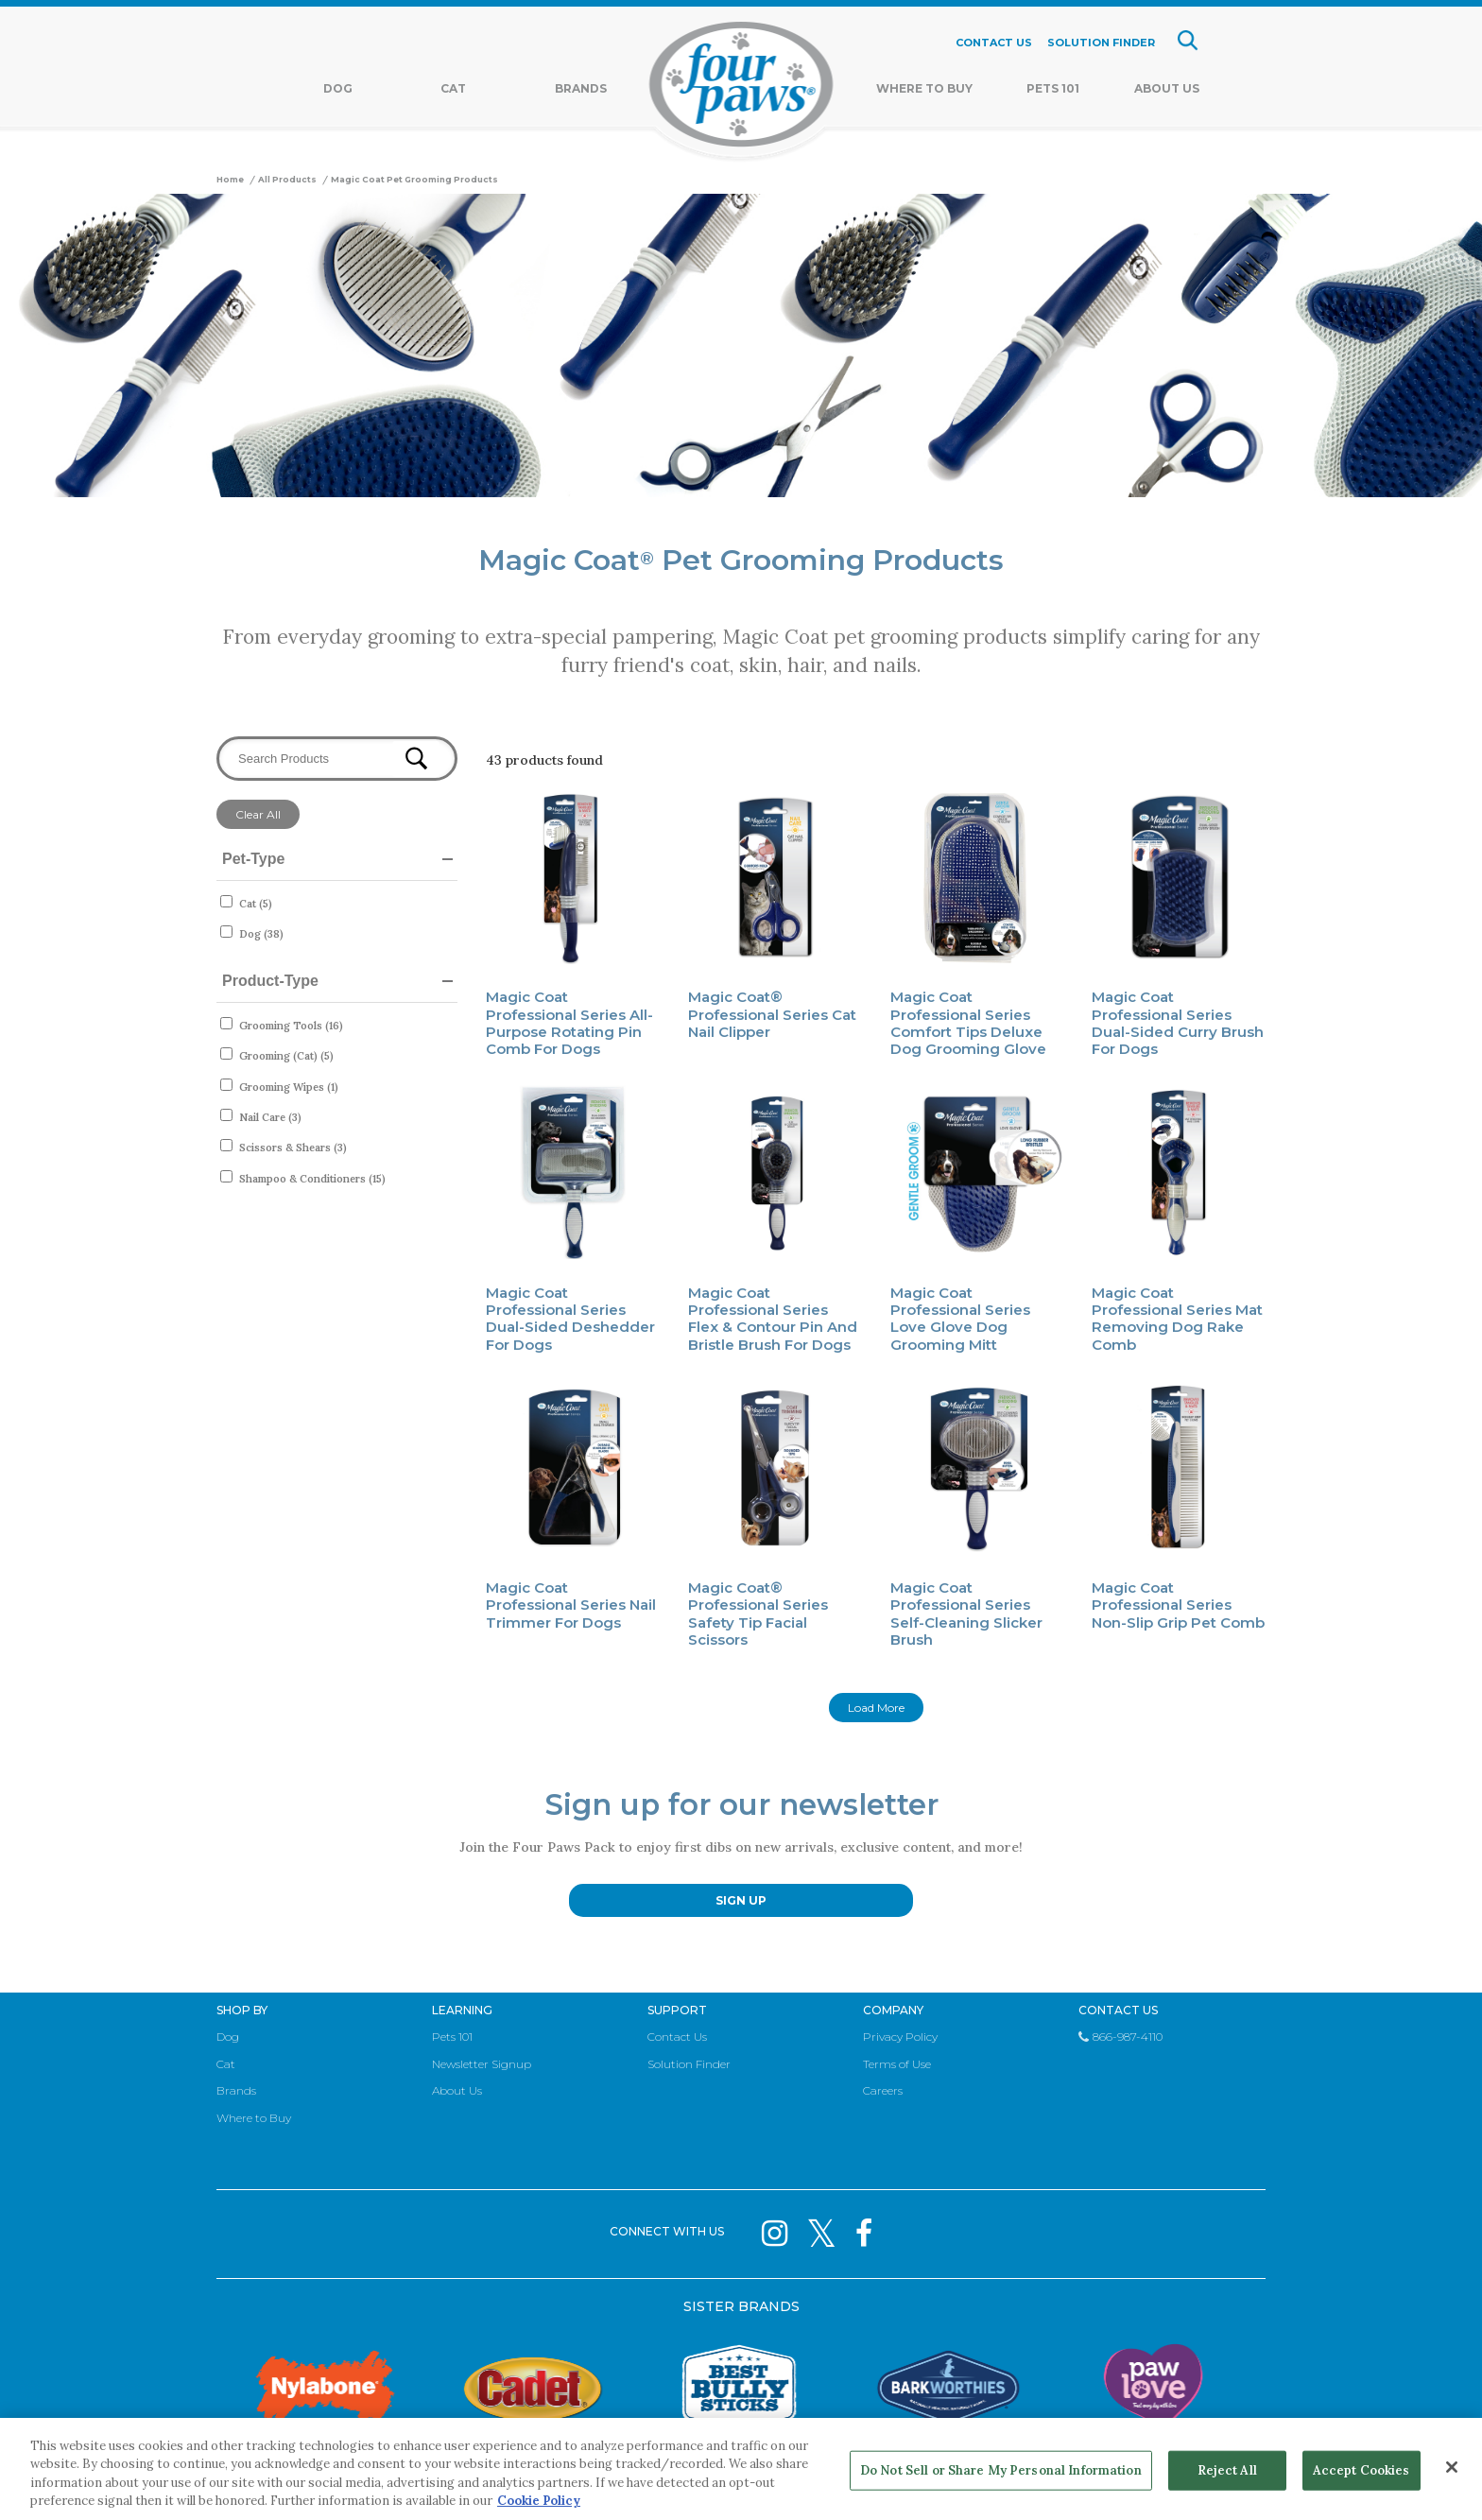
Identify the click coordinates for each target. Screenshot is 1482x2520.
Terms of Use (897, 2064)
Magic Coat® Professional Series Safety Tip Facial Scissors (758, 1613)
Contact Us (677, 2036)
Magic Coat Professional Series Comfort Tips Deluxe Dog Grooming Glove (968, 1023)
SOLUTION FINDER (1101, 42)
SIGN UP (741, 1900)
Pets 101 (1052, 88)
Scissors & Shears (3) (293, 1147)
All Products (287, 179)
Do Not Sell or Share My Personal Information (1001, 2470)
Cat (453, 88)
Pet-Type (253, 859)
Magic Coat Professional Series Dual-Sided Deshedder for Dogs (570, 1319)
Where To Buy (924, 88)
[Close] (1452, 2467)
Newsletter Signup (481, 2064)
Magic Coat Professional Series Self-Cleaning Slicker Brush (966, 1613)
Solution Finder (689, 2064)
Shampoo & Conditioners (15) (312, 1178)
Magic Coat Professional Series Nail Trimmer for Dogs (571, 1605)
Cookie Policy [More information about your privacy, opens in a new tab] (538, 2501)
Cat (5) (255, 903)
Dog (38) (261, 934)
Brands (581, 88)
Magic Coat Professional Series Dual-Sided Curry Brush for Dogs (1178, 1023)
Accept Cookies (1361, 2470)
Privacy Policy (900, 2036)
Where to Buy (253, 2118)
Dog (338, 88)
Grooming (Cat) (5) (286, 1055)
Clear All (258, 814)
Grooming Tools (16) (291, 1025)
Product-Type (270, 981)
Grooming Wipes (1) (288, 1087)
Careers (883, 2090)
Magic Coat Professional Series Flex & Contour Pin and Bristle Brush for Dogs (772, 1319)
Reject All (1227, 2470)
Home (230, 179)
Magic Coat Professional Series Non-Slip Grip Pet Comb (1178, 1605)
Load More (876, 1707)
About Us (1166, 88)
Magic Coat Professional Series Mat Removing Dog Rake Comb (1177, 1319)
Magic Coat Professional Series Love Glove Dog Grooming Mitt (960, 1319)
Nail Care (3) (270, 1117)
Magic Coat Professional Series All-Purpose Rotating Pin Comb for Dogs (569, 1023)
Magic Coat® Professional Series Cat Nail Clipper (772, 1014)
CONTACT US (994, 42)
